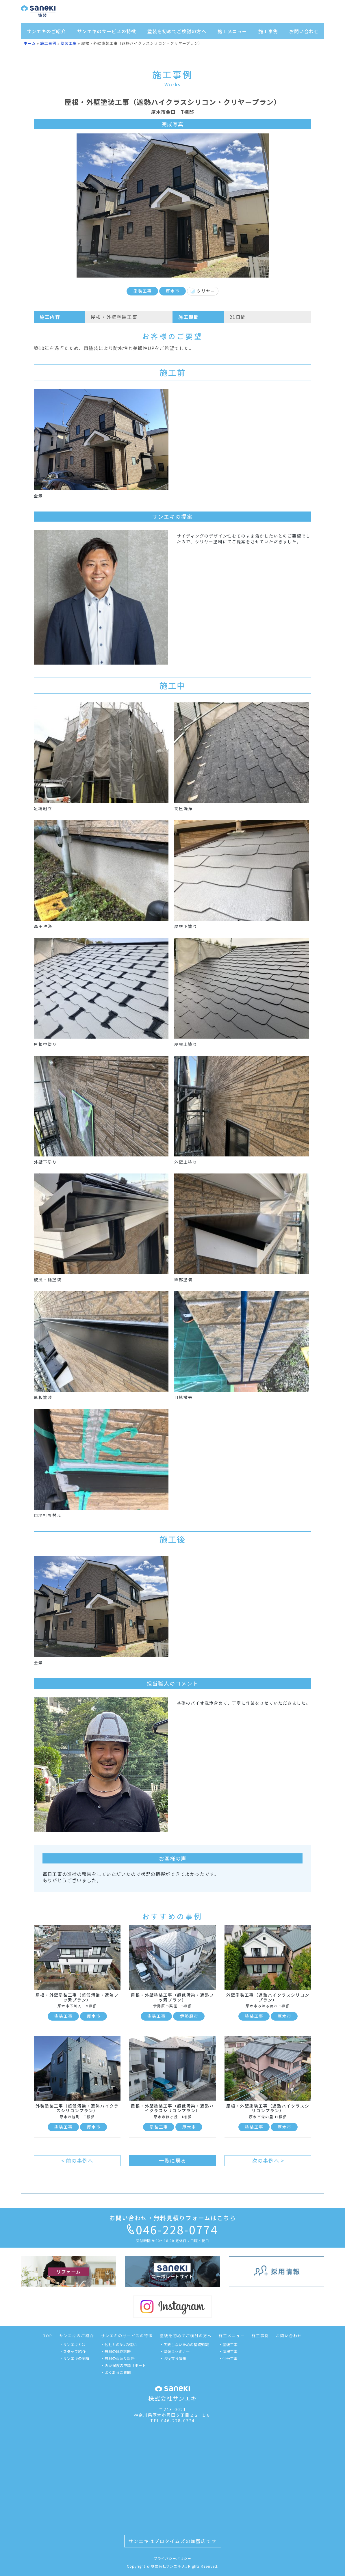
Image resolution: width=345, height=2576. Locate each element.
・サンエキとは (72, 2344)
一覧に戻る (172, 2160)
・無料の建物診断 (116, 2351)
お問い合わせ (304, 31)
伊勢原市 (189, 2016)
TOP (47, 2335)
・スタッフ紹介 (72, 2351)
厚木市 (173, 291)
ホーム (30, 43)
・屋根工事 (228, 2351)
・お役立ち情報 (173, 2358)
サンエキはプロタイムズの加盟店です (172, 2541)
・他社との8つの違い (119, 2344)
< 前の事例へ (77, 2160)
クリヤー (202, 291)
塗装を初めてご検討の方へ (176, 31)
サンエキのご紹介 (46, 31)
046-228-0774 (172, 2229)
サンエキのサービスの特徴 (106, 31)
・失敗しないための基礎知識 (184, 2344)
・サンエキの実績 (74, 2358)
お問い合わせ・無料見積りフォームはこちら (172, 2218)
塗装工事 (69, 43)
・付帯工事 (228, 2358)
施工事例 (268, 31)
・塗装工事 (228, 2344)
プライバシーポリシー (172, 2558)
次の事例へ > (268, 2160)
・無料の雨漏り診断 (118, 2358)
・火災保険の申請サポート (123, 2365)
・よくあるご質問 (116, 2372)
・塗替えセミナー (175, 2351)
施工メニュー (232, 31)
